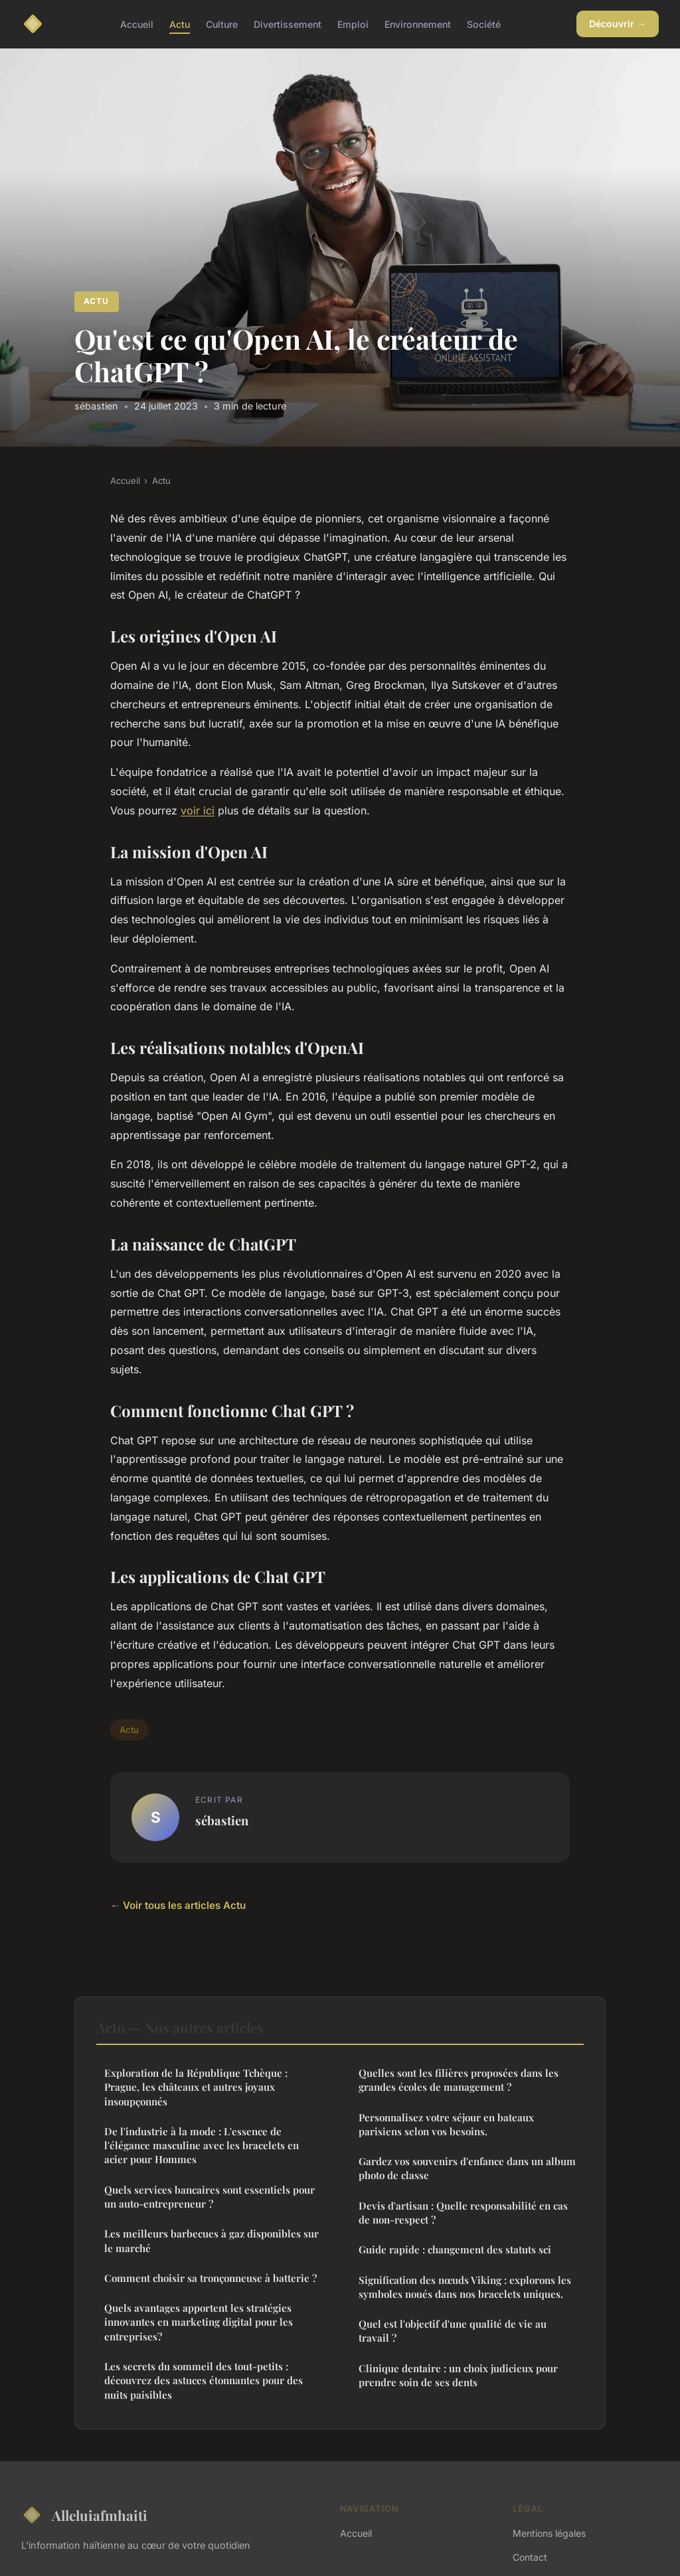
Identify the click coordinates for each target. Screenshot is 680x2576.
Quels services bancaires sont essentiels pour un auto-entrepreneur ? (209, 2196)
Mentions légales (549, 2533)
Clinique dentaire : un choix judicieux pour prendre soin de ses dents (458, 2375)
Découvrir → (617, 23)
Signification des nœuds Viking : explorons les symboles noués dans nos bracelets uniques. (465, 2287)
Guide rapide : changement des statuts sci (455, 2249)
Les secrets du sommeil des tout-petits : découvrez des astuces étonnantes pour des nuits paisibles (203, 2380)
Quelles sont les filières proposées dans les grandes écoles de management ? (458, 2079)
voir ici (197, 810)
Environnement (417, 23)
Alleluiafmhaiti (84, 2515)
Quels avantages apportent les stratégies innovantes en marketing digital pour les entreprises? (198, 2322)
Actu (179, 23)
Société (484, 23)
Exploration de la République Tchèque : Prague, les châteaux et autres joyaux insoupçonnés (196, 2087)
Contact (530, 2557)
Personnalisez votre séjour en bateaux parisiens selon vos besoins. (446, 2124)
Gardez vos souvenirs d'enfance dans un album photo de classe (467, 2168)
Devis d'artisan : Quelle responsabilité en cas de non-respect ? (463, 2212)
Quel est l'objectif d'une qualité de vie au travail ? (453, 2330)
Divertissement (287, 23)
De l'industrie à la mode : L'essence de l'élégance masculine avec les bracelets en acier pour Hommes (201, 2145)
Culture (222, 23)
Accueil (136, 23)
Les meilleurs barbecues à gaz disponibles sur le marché (211, 2240)
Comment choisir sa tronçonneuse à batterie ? (210, 2278)
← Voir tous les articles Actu (178, 1905)
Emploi (353, 23)
